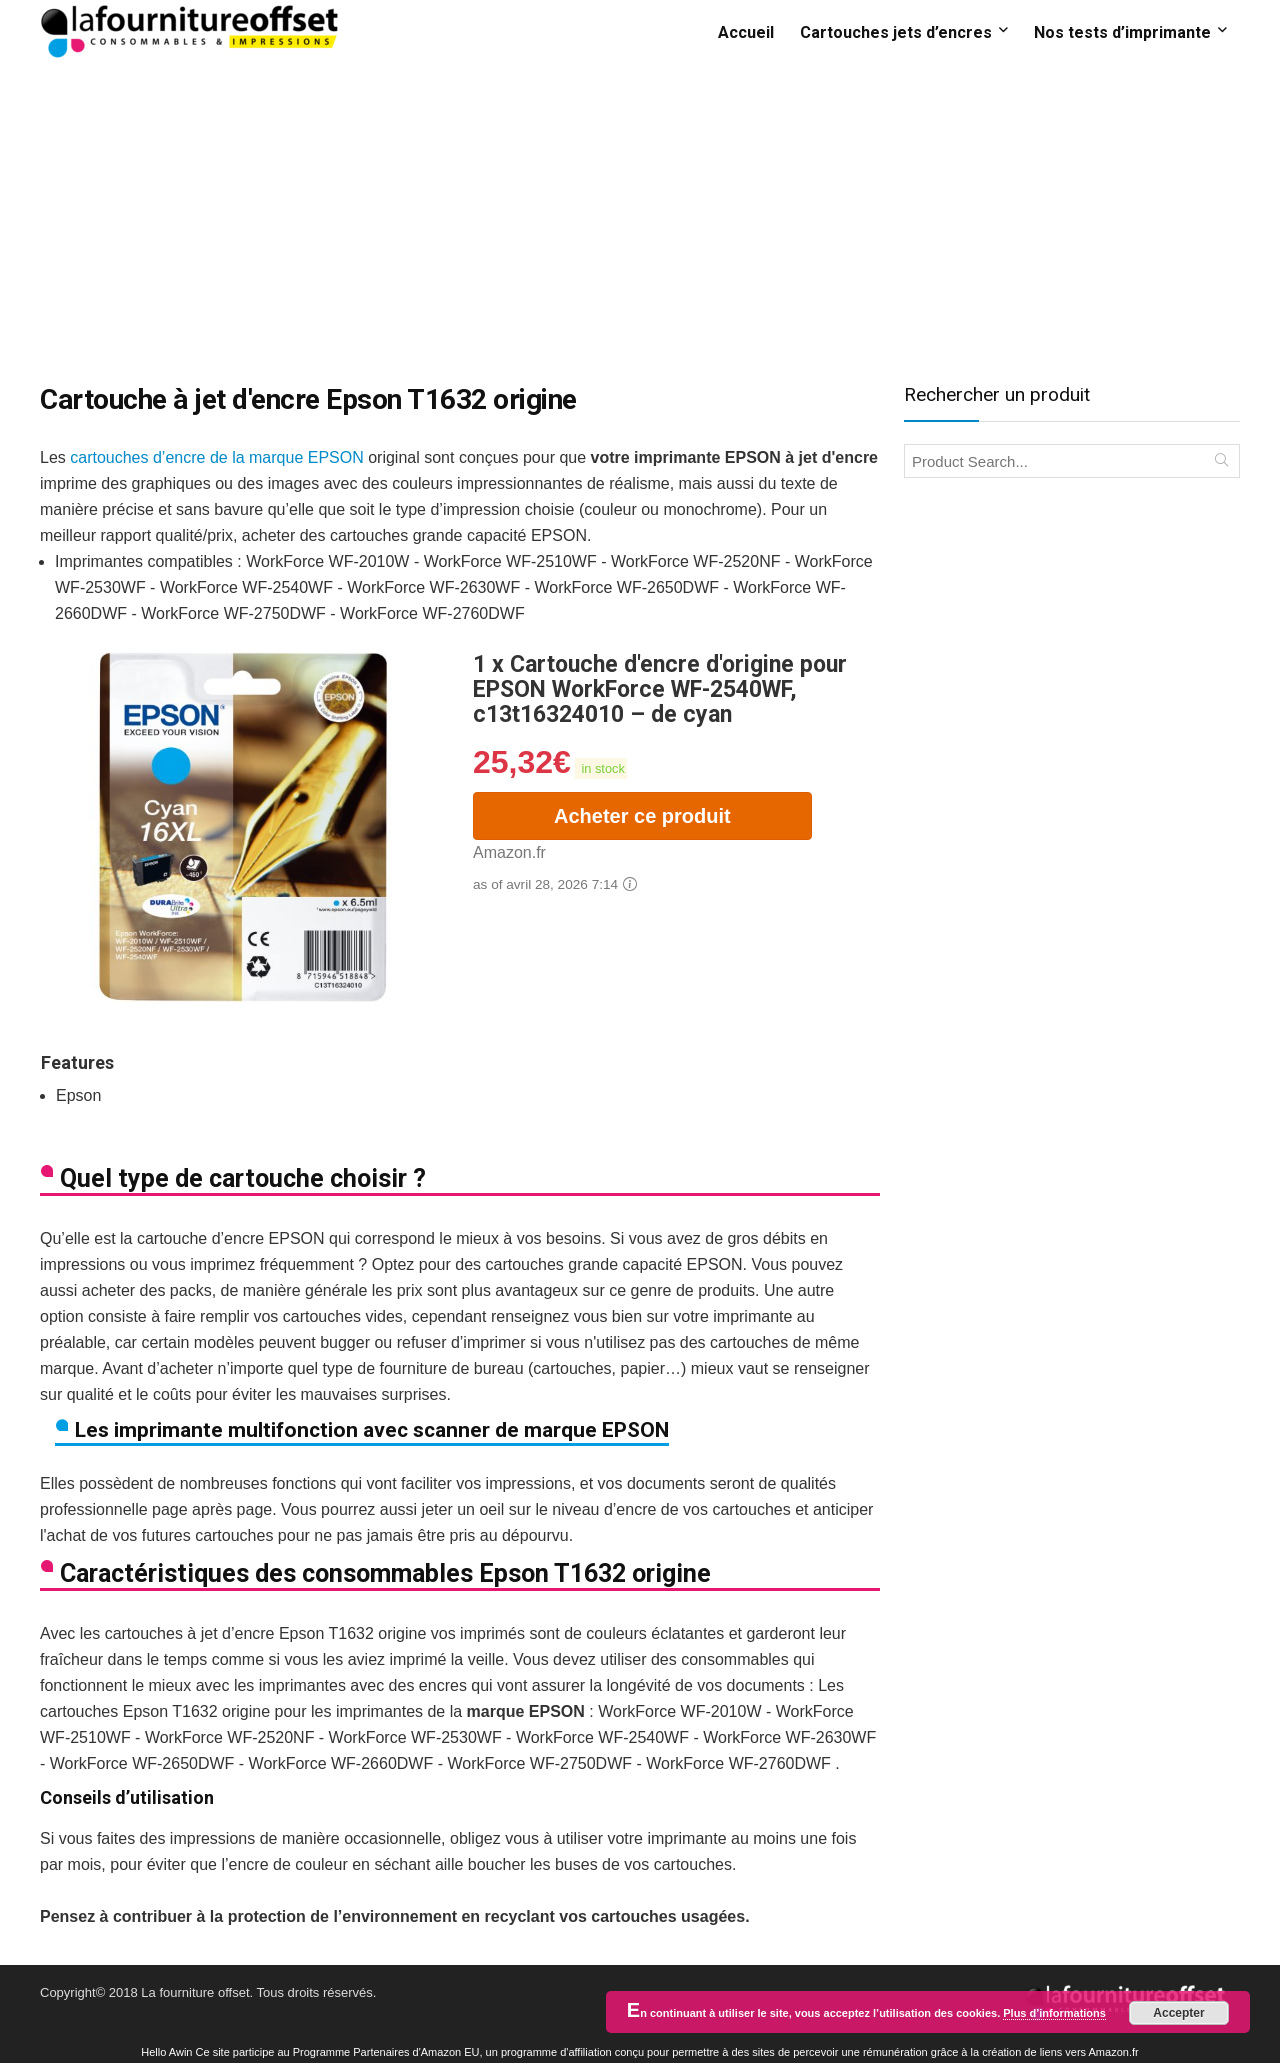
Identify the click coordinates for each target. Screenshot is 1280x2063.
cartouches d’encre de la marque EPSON (216, 457)
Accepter (1178, 2013)
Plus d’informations (1054, 2013)
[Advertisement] (640, 213)
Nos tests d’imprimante (1122, 32)
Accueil (746, 32)
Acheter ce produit (642, 816)
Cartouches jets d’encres (896, 32)
